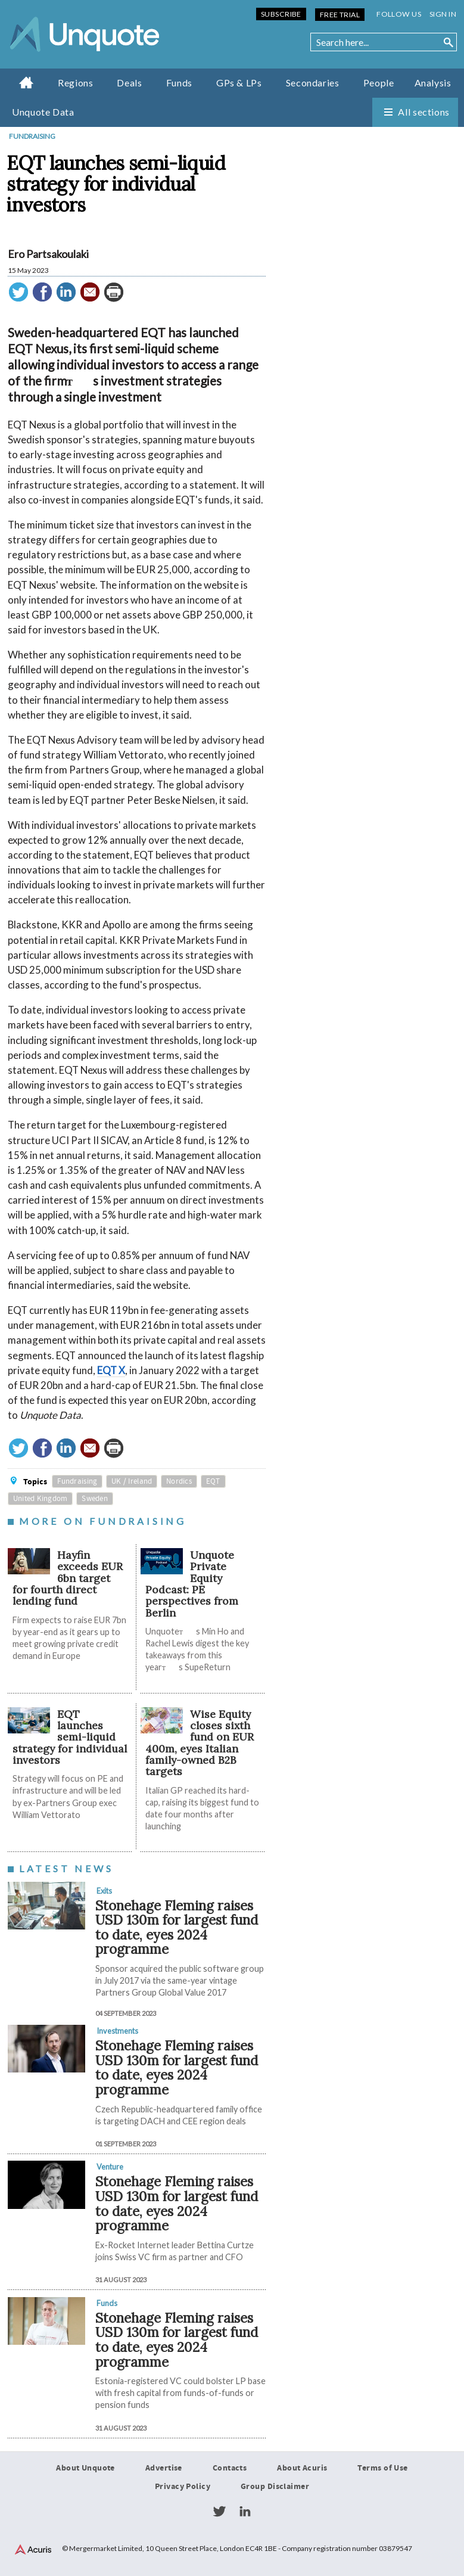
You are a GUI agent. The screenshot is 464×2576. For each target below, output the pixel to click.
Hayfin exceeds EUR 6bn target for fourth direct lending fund (68, 1578)
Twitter (219, 2511)
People (378, 82)
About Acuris (302, 2468)
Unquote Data (43, 111)
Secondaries (313, 82)
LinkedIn (245, 2511)
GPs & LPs (239, 82)
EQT (213, 1481)
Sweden (95, 1498)
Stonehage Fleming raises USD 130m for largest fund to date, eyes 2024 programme (176, 1927)
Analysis (433, 82)
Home (26, 82)
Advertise (163, 2468)
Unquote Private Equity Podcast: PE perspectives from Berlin (191, 1584)
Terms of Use (382, 2468)
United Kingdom (40, 1498)
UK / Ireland (131, 1481)
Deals (129, 82)
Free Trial (340, 14)
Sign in (442, 14)
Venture (109, 2166)
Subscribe (281, 14)
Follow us (398, 14)
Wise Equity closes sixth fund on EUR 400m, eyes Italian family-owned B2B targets (199, 1743)
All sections (424, 111)
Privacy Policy (182, 2487)
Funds (179, 82)
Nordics (179, 1481)
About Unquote (85, 2468)
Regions (75, 82)
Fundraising (32, 136)
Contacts (230, 2468)
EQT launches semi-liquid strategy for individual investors (70, 1737)
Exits (104, 1891)
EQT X (111, 1370)
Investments (117, 2031)
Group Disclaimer (275, 2487)
